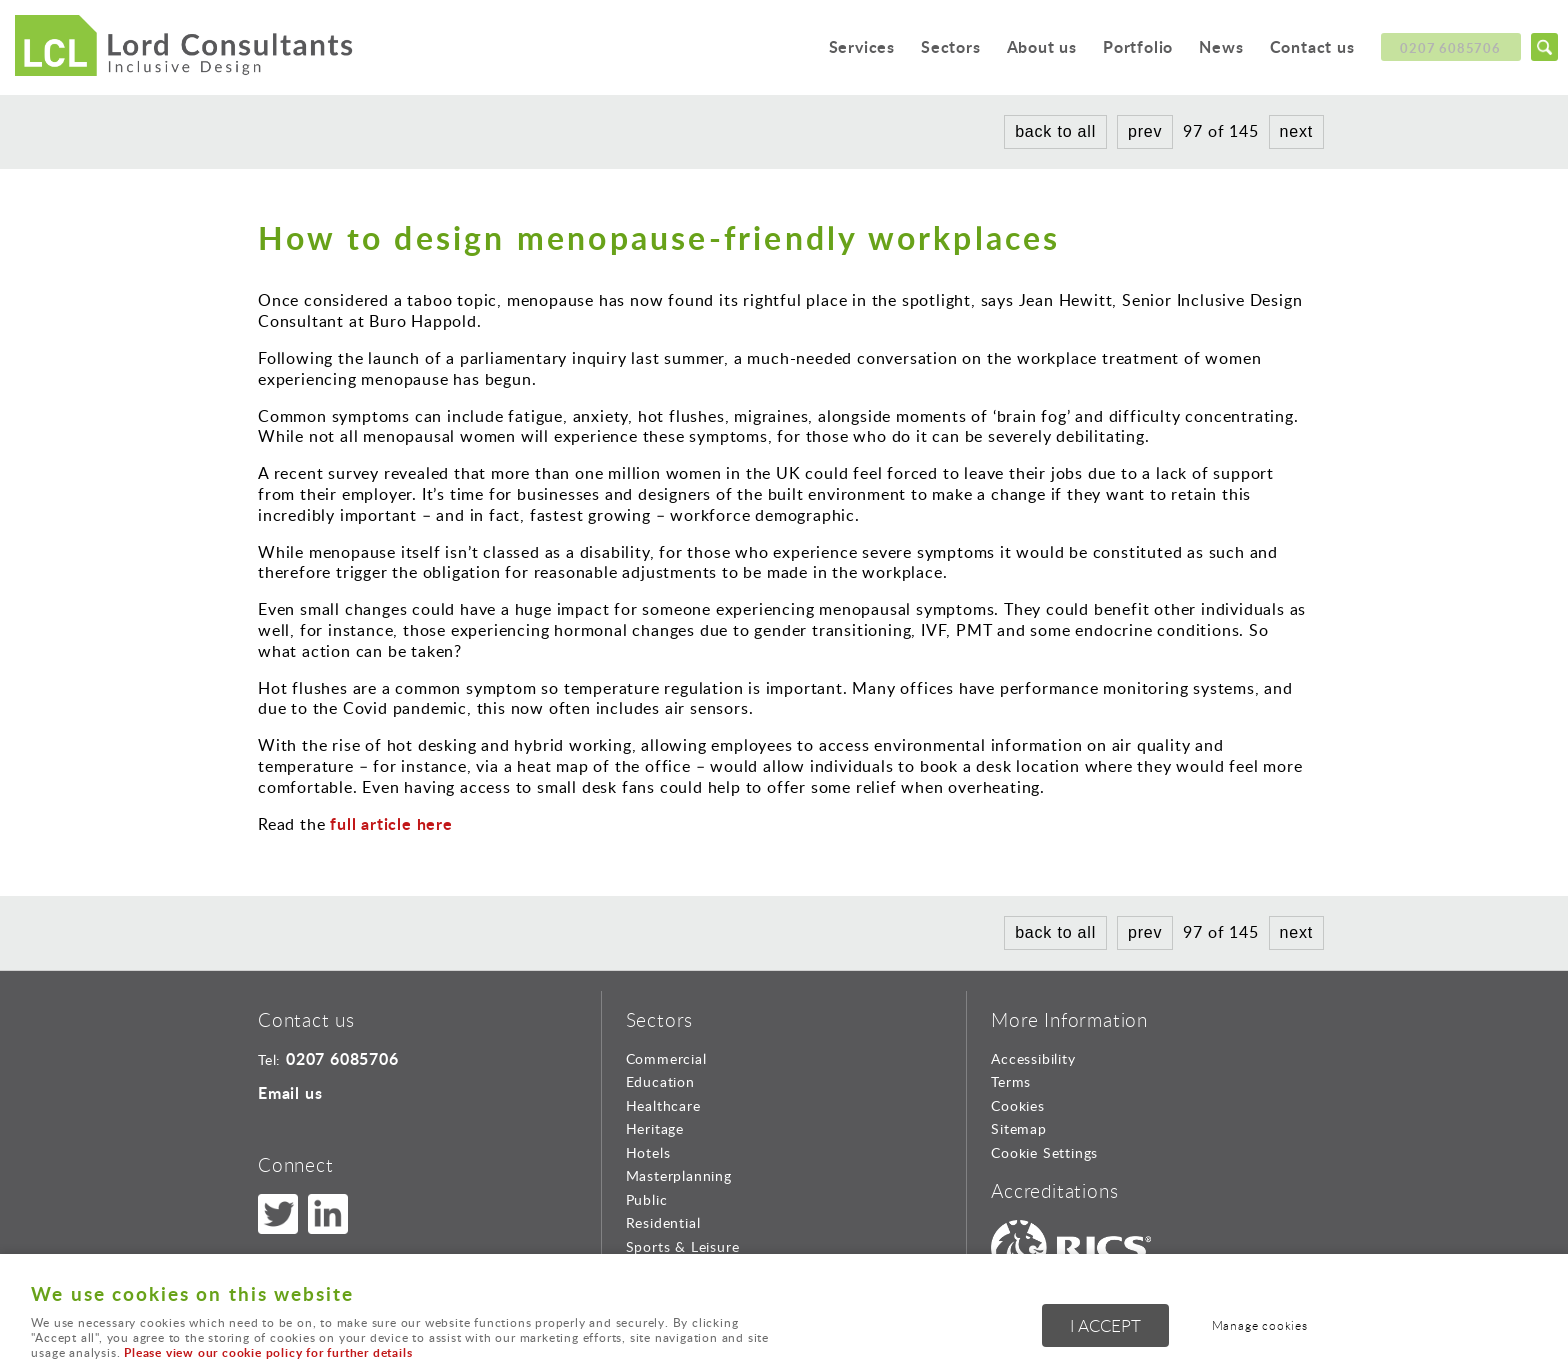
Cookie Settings (1044, 1152)
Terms (1011, 1081)
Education (660, 1081)
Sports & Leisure (683, 1246)
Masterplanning (679, 1175)
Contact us (1307, 49)
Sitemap (1019, 1128)
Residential (663, 1222)
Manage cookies (1270, 1327)
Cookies (1018, 1105)
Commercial (666, 1058)
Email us (290, 1092)
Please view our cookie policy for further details (268, 1352)
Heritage (655, 1128)
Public (647, 1199)
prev (1145, 131)
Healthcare (663, 1105)
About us (1011, 49)
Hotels (648, 1152)
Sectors (913, 49)
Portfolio (1118, 49)
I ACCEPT (1105, 1328)
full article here (388, 823)
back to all (1055, 131)
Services (817, 49)
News (1209, 49)
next (1296, 131)
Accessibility (1033, 1058)
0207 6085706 (1448, 48)
